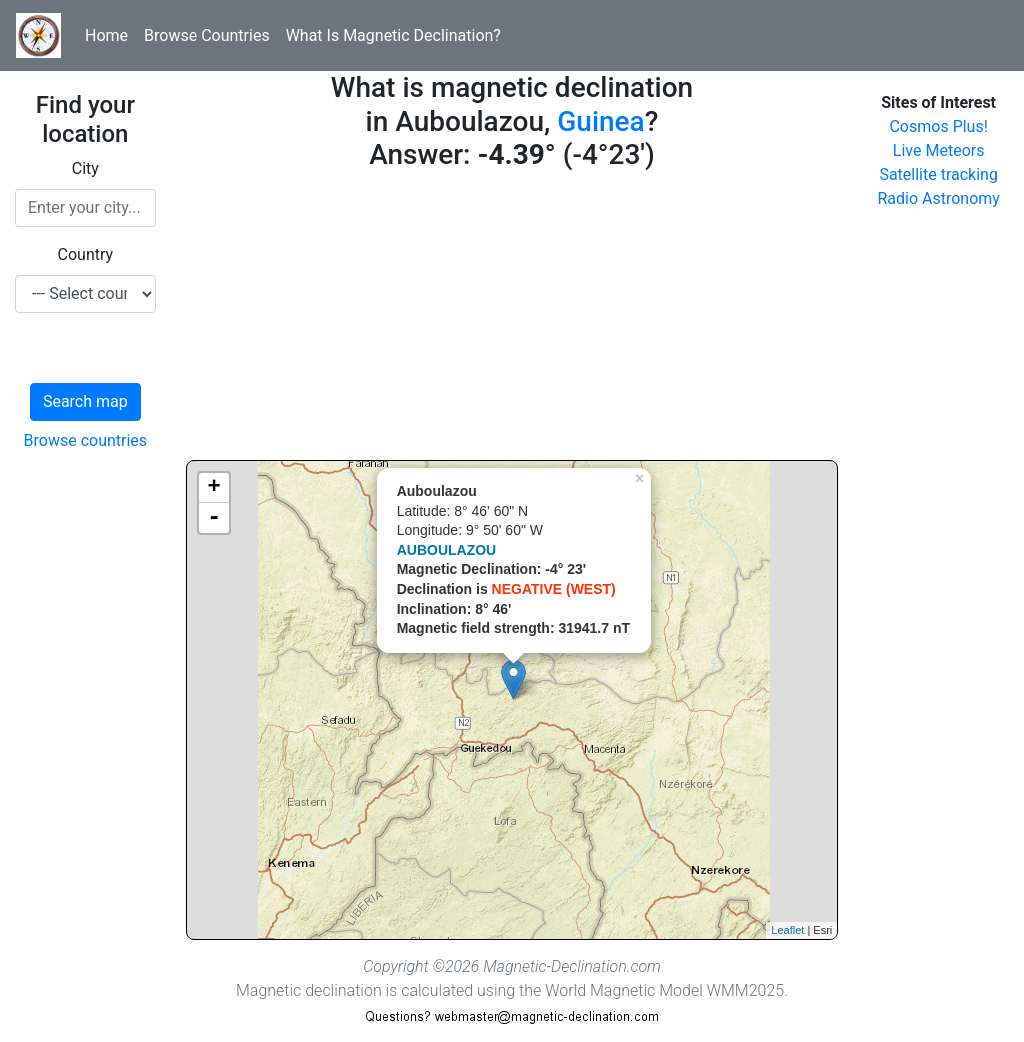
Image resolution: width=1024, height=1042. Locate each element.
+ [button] (214, 488)
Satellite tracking (938, 174)
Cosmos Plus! (938, 126)
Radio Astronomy (938, 198)
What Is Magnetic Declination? (393, 35)
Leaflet (787, 930)
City (85, 168)
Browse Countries (207, 35)
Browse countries (86, 440)
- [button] (214, 518)
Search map (85, 401)
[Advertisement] (512, 320)
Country (86, 254)
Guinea (600, 121)
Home (106, 35)
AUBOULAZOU (447, 550)
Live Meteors (939, 150)
